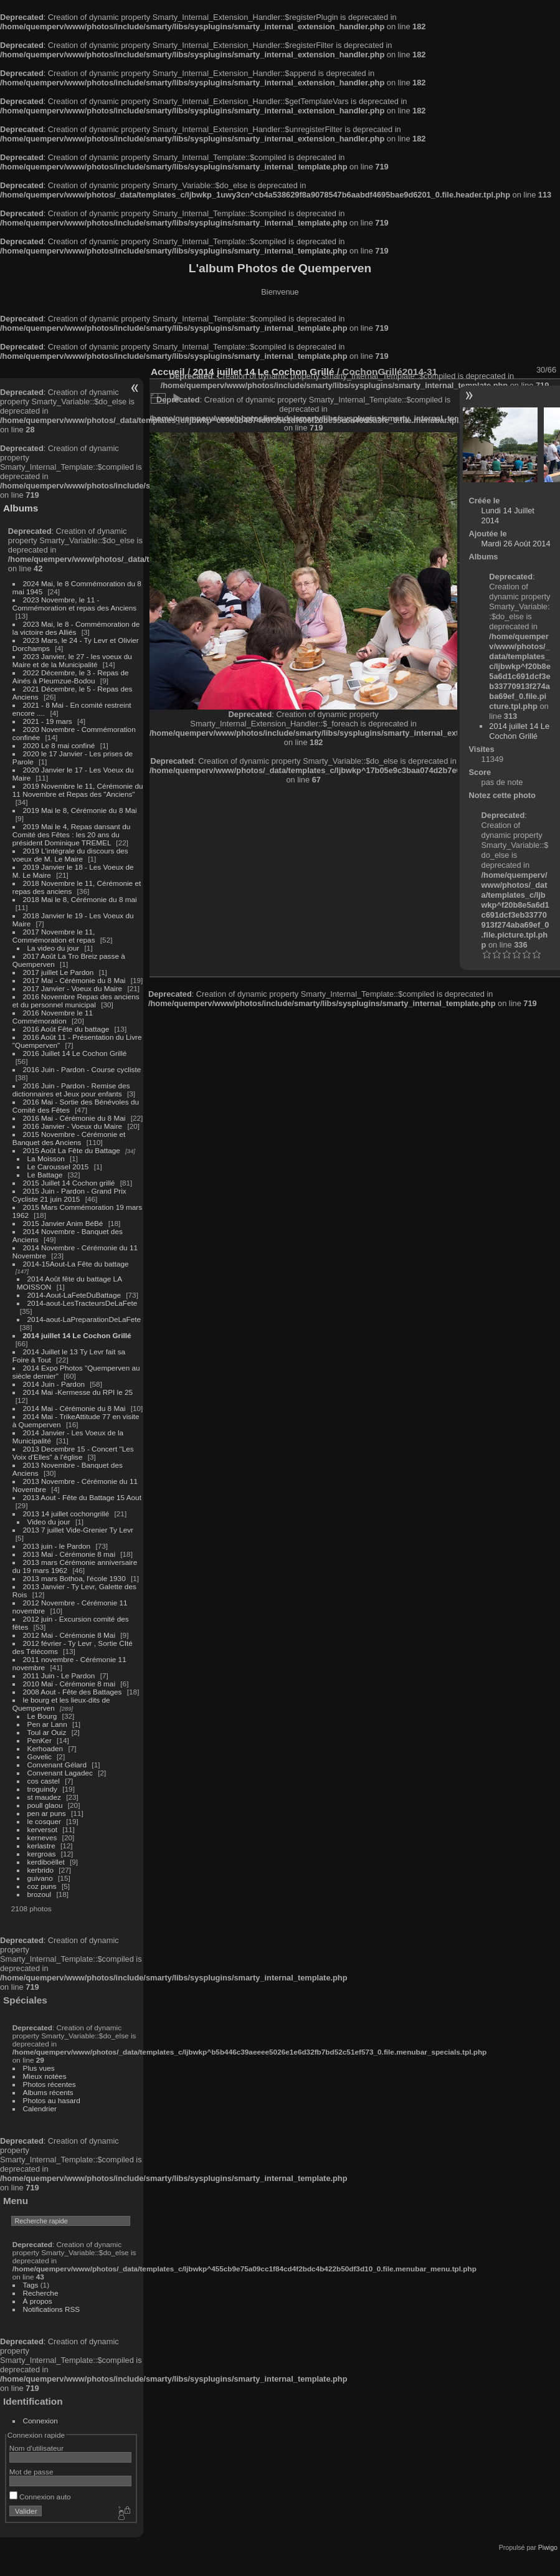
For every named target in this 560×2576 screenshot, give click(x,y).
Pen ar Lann (47, 1724)
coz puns (42, 1886)
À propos (37, 2301)
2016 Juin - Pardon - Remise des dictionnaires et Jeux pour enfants (71, 1089)
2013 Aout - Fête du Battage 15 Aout (82, 1497)
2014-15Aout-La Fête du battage (76, 1264)
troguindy (42, 1789)
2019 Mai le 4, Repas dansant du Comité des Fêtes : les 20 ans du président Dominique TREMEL (71, 834)
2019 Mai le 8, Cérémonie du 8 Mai (80, 810)
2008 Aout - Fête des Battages (72, 1692)
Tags (31, 2285)
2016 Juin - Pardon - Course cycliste (82, 1069)
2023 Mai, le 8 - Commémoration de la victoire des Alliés (76, 628)
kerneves (42, 1837)
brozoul (39, 1894)
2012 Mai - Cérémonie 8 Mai (69, 1635)
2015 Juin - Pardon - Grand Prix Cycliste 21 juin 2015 (69, 1195)
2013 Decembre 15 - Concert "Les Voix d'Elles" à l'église (73, 1453)
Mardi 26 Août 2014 (516, 543)
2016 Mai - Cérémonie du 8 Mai (74, 1118)
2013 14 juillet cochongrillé (67, 1513)
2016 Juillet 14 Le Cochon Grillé (75, 1053)
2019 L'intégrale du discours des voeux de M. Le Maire (70, 855)
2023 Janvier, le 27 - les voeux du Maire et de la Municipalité (72, 660)
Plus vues (39, 2068)
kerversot (42, 1829)
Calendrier (40, 2108)
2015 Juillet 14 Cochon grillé (69, 1183)
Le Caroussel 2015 (58, 1166)
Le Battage (45, 1175)
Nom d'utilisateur (36, 2448)
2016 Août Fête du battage (66, 1029)
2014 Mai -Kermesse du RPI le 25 (78, 1392)
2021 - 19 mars (47, 721)
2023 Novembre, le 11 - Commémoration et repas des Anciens (74, 604)
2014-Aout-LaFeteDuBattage (74, 1295)
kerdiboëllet (46, 1862)
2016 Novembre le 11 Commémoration (52, 1017)
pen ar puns (46, 1813)
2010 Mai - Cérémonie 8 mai (69, 1684)
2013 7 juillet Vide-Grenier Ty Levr (78, 1530)
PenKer (39, 1740)
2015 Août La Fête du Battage (71, 1150)
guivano (40, 1878)
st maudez (44, 1797)
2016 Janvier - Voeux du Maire (73, 1126)
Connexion (40, 2421)
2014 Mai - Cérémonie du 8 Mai (74, 1408)
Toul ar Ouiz (47, 1732)
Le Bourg (42, 1716)
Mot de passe (31, 2472)
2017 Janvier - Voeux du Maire (73, 988)
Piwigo (548, 2547)
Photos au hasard (51, 2100)
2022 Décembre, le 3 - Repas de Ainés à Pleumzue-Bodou (70, 676)
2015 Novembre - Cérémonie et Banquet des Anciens (69, 1138)
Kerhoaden (45, 1748)
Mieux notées (45, 2076)
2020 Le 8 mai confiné (59, 745)
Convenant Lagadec (60, 1773)
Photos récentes (49, 2084)
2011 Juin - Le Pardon (59, 1675)
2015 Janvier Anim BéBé (63, 1223)
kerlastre (41, 1846)
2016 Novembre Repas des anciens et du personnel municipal (76, 1000)
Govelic (39, 1756)
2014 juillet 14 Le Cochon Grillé (77, 1335)
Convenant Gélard (57, 1765)
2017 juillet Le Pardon (58, 972)
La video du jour (53, 948)
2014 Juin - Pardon (54, 1384)
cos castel (43, 1781)
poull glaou (45, 1805)
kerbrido (40, 1870)
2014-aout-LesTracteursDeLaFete (82, 1303)
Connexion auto (40, 2497)
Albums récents (48, 2092)
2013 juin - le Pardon (57, 1546)
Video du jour (48, 1522)
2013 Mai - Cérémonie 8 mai (69, 1554)
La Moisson (46, 1158)
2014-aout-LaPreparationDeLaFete (84, 1319)
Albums (20, 508)
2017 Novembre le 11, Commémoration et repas (53, 936)
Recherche (41, 2293)
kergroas (41, 1854)
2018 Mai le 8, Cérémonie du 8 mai (80, 899)
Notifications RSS (51, 2309)
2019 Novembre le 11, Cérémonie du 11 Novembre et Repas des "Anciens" (77, 790)
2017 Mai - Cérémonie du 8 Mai (74, 980)
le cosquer (44, 1821)
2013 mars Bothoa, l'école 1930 (74, 1578)
